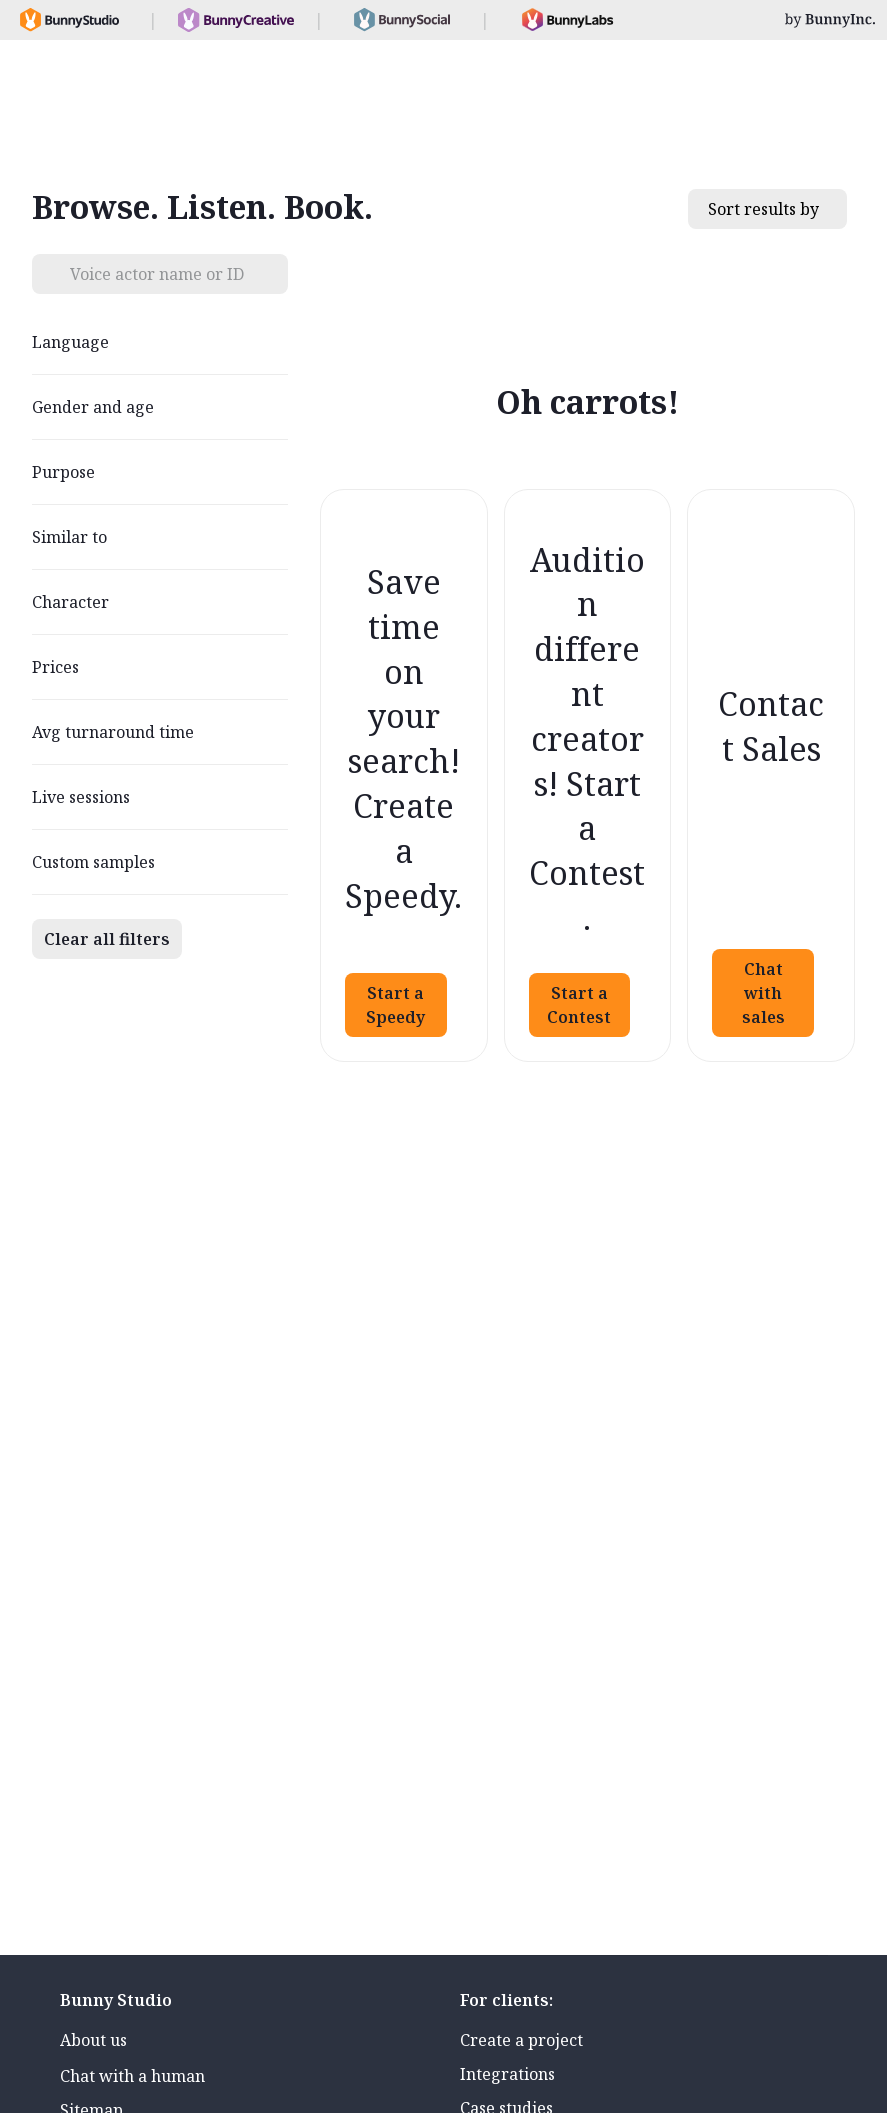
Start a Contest (579, 1005)
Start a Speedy (395, 1005)
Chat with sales (763, 993)
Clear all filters (107, 939)
